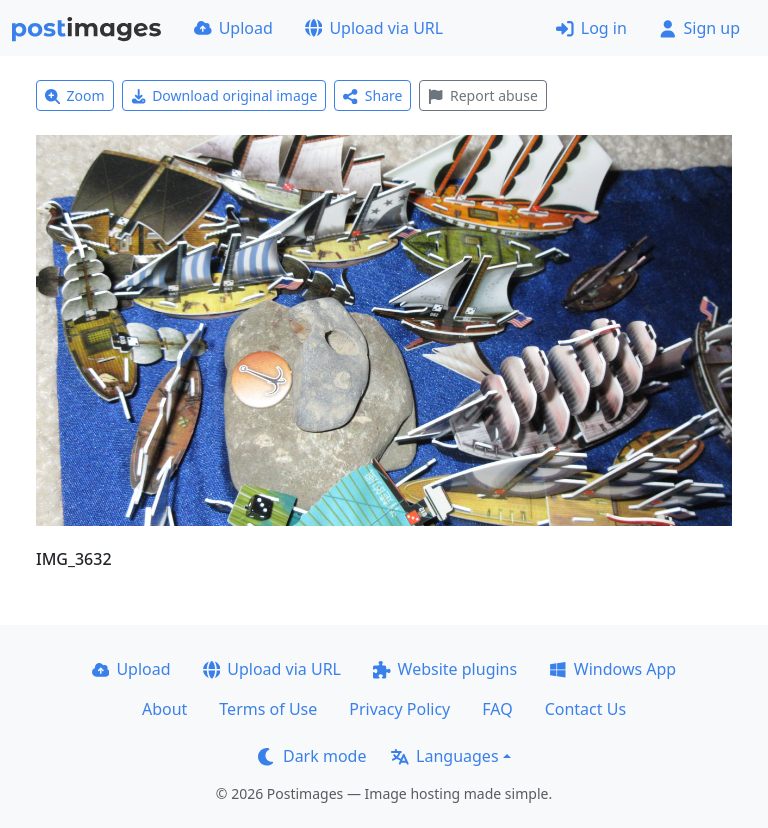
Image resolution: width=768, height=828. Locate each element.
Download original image (224, 95)
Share (372, 95)
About (164, 709)
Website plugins (445, 669)
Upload (233, 28)
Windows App (612, 669)
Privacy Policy (399, 709)
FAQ (497, 709)
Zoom (75, 95)
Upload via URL (374, 28)
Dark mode (312, 756)
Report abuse (482, 95)
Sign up (699, 28)
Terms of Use (268, 709)
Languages (444, 756)
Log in (591, 28)
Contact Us (585, 709)
